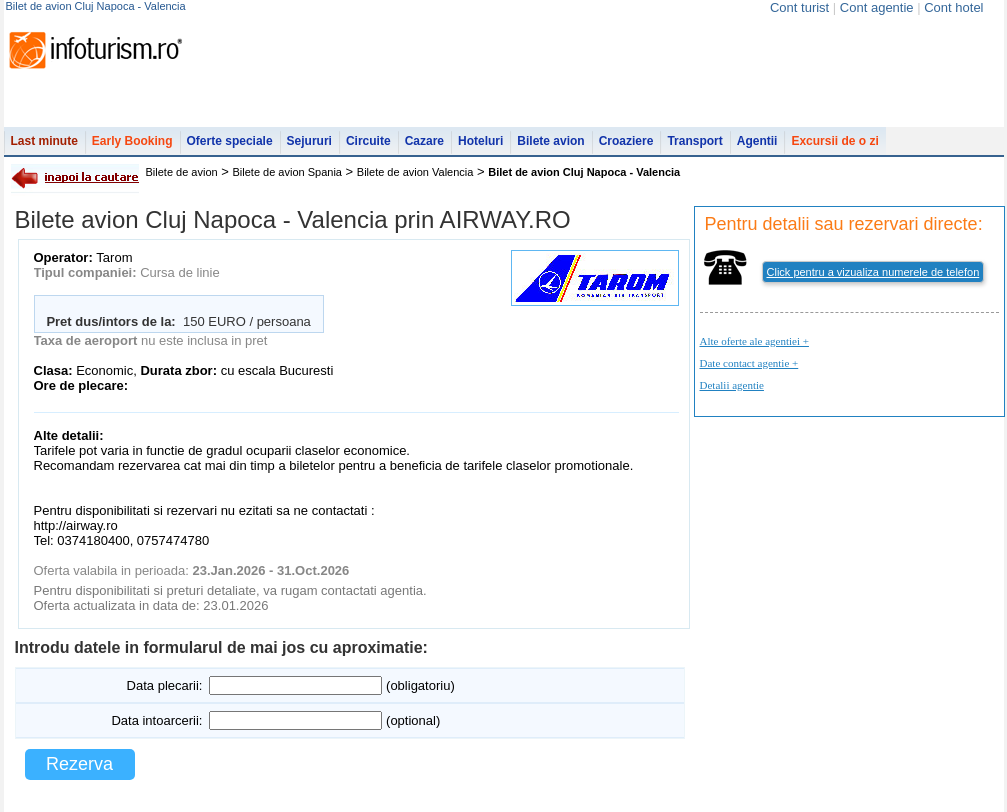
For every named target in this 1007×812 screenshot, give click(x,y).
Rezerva (79, 764)
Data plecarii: (165, 685)
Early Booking (132, 141)
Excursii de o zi (834, 141)
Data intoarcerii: (156, 720)
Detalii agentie (732, 385)
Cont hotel (953, 7)
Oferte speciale (230, 141)
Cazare (424, 141)
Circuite (368, 141)
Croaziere (626, 141)
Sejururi (309, 141)
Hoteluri (480, 141)
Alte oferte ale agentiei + (754, 341)
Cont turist (799, 7)
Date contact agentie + (749, 363)
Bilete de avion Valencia (415, 172)
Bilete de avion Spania (287, 172)
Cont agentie (877, 7)
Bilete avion (550, 141)
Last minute (44, 141)
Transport (694, 141)
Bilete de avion (182, 172)
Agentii (757, 141)
